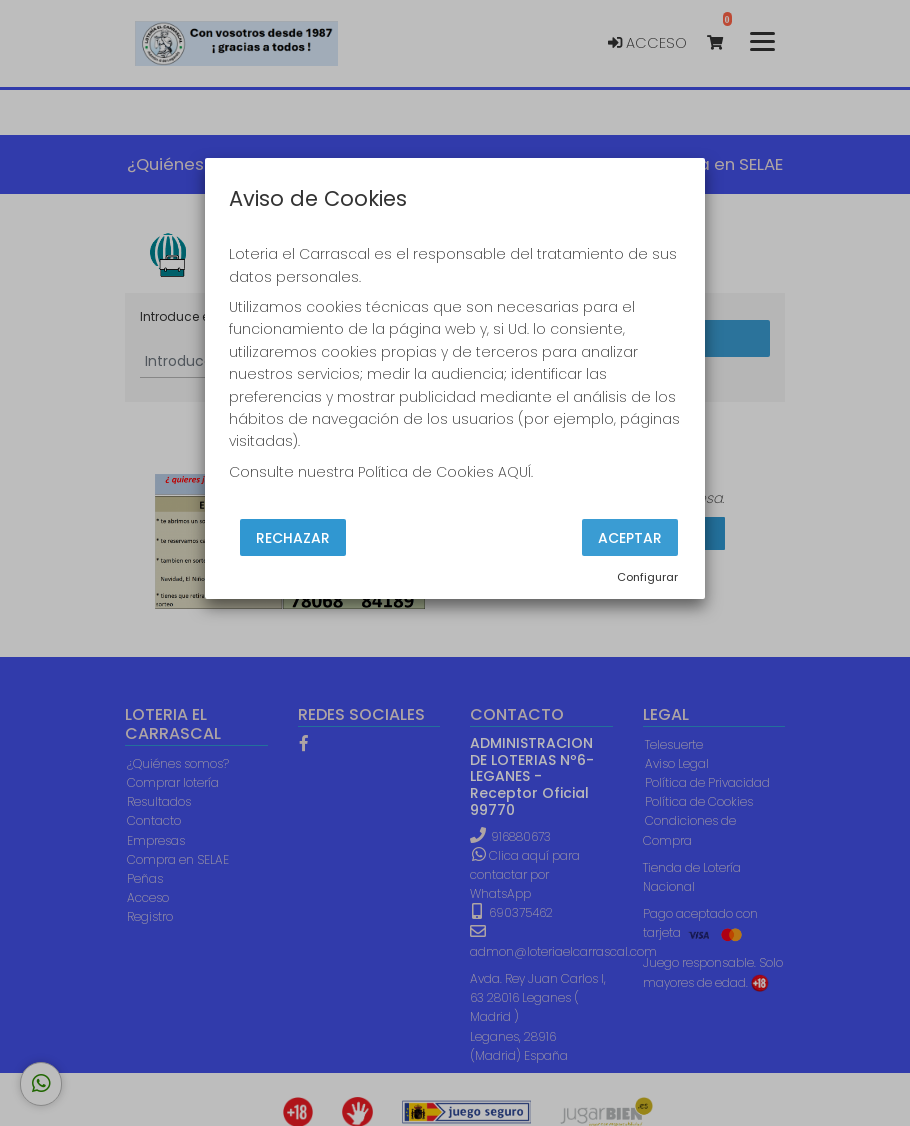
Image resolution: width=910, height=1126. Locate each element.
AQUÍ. (515, 472)
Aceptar (630, 538)
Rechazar (293, 538)
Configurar (647, 577)
